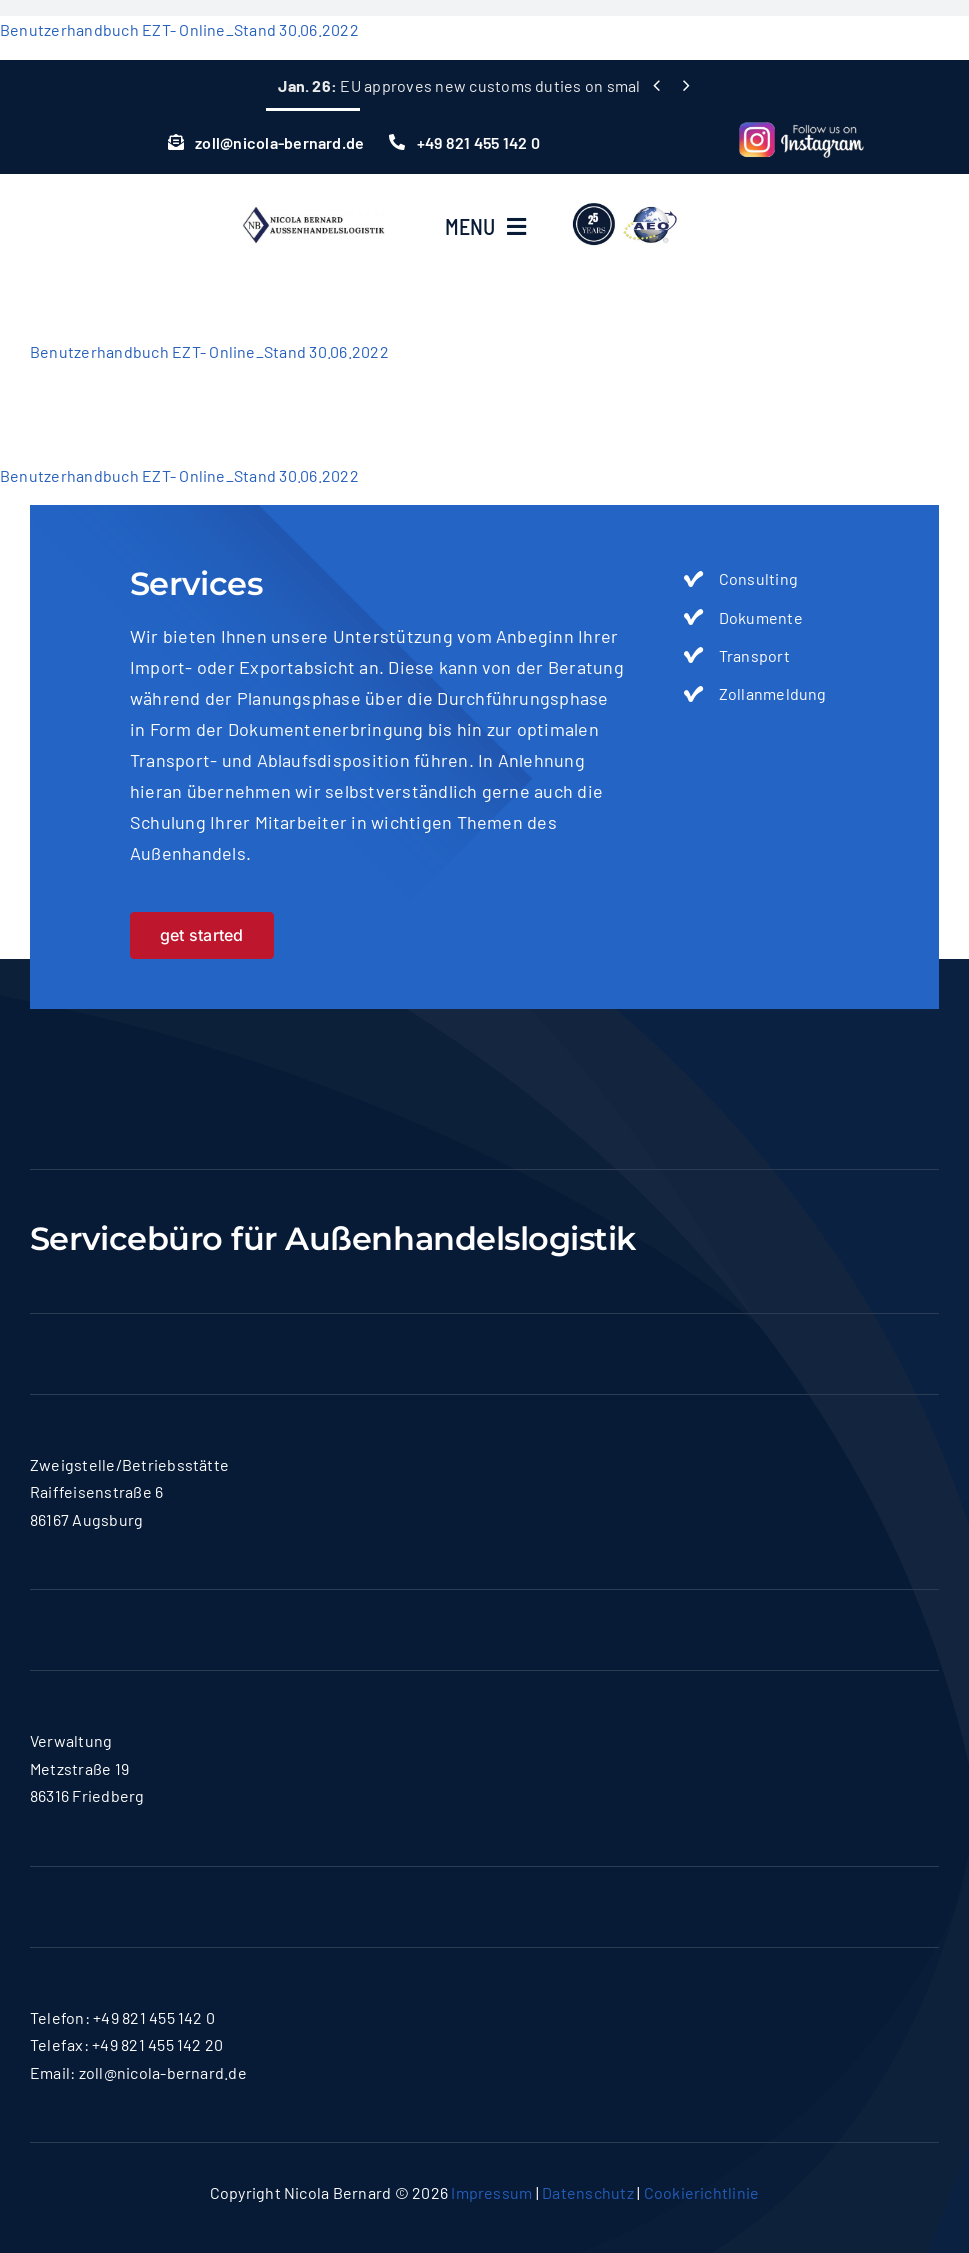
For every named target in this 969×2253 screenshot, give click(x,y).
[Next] (685, 85)
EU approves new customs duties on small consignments (515, 85)
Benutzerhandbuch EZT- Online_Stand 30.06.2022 (179, 29)
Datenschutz (588, 2192)
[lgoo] (626, 201)
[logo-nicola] (313, 203)
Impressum (491, 2192)
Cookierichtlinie (702, 2192)
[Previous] (656, 85)
